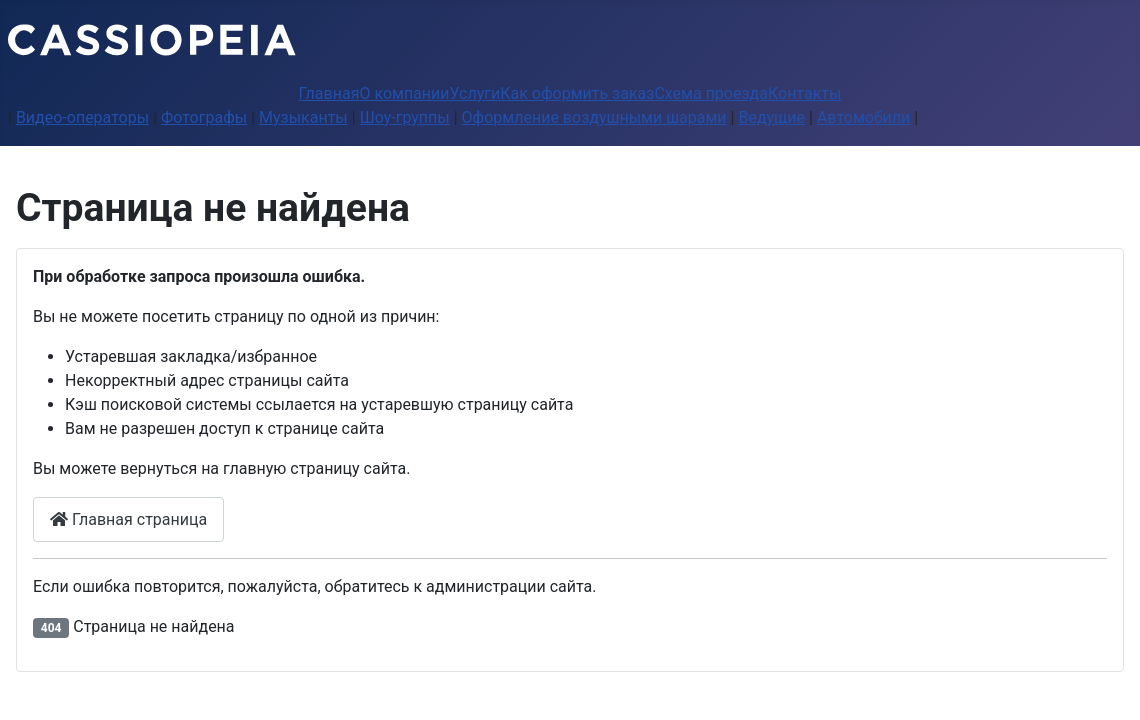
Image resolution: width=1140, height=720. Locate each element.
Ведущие (771, 117)
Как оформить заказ (577, 93)
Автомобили (863, 117)
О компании (404, 93)
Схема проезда (711, 93)
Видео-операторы (82, 117)
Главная (329, 93)
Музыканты (303, 117)
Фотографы (204, 117)
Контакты (804, 93)
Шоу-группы (405, 117)
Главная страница (128, 519)
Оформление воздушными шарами (594, 117)
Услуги (475, 93)
